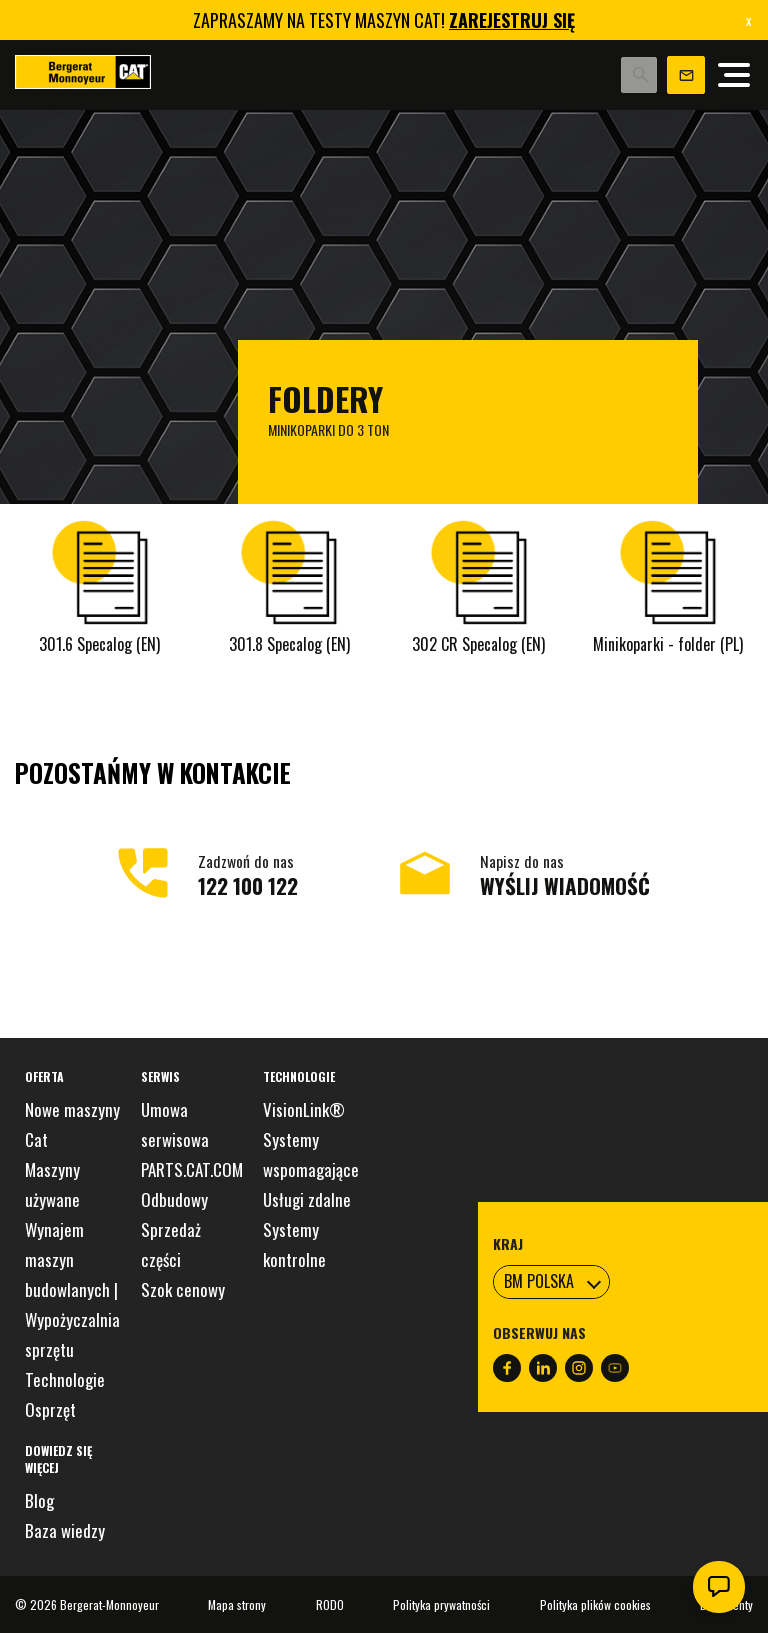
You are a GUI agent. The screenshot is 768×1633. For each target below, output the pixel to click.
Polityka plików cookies (595, 1604)
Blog (39, 1500)
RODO (330, 1604)
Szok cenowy (183, 1289)
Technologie (65, 1379)
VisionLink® (304, 1109)
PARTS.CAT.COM (192, 1169)
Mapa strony (237, 1604)
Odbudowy (174, 1199)
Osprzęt (50, 1409)
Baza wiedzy (65, 1530)
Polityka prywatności (441, 1604)
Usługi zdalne (307, 1199)
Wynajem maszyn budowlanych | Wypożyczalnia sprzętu (72, 1289)
